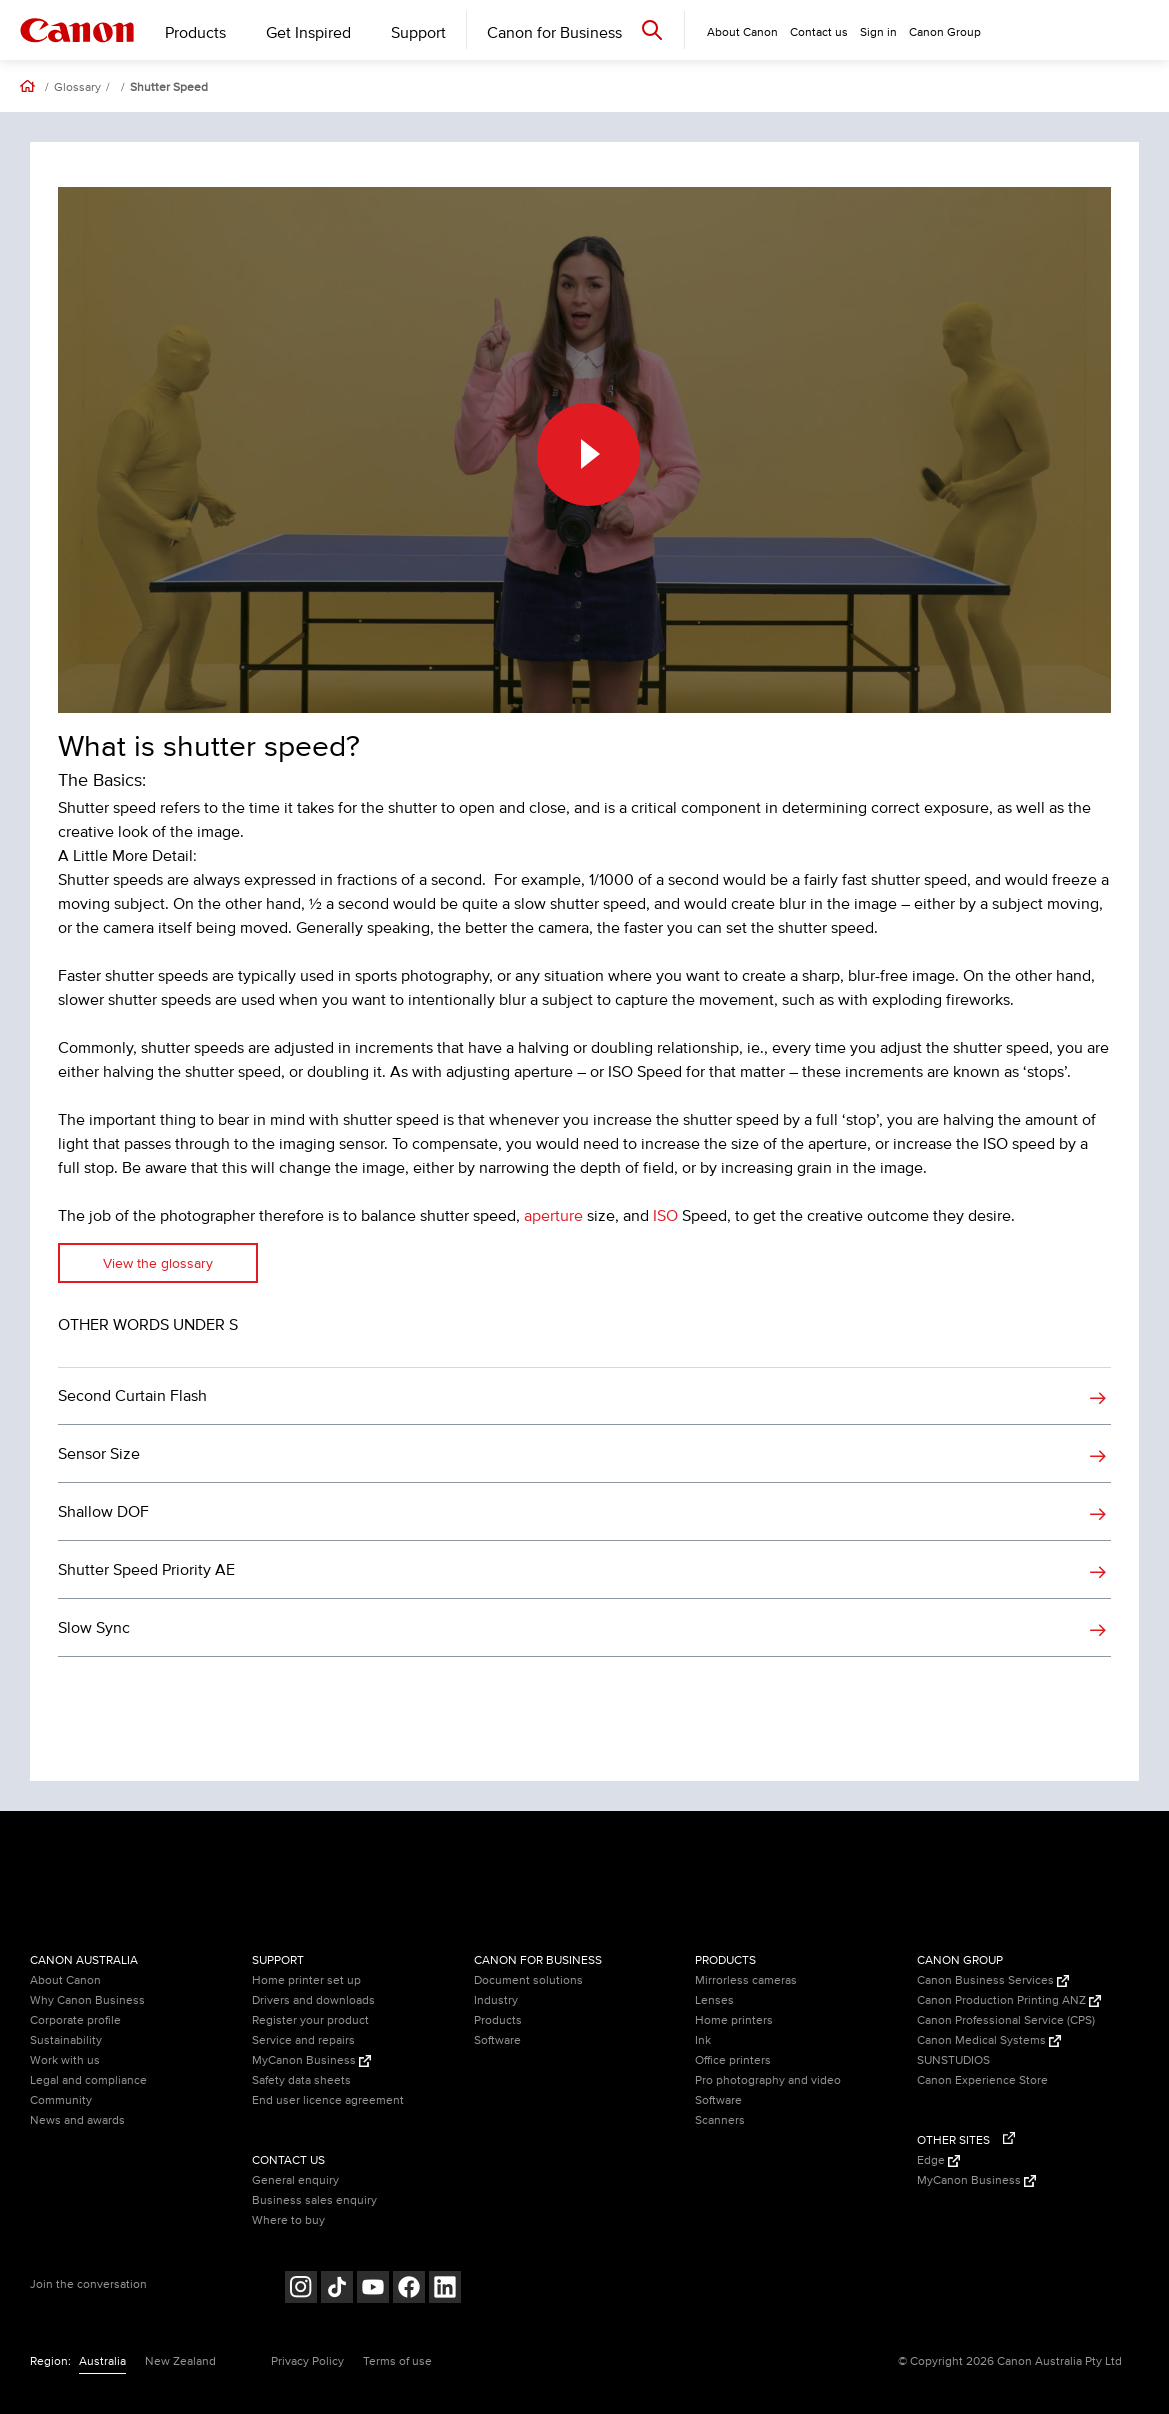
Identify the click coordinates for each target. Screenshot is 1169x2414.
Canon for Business (554, 33)
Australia (102, 2361)
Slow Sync (94, 1628)
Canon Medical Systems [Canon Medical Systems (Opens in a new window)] (989, 2040)
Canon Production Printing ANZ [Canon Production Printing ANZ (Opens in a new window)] (1009, 2000)
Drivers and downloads (313, 2000)
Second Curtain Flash (132, 1396)
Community (61, 2100)
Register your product (310, 2020)
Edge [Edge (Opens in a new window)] (938, 2160)
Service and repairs (303, 2040)
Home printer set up (306, 1980)
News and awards (77, 2120)
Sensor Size (99, 1454)
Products (195, 33)
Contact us (819, 32)
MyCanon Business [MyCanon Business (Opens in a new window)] (311, 2060)
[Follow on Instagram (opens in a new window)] (301, 2289)
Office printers (733, 2060)
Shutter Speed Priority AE (146, 1570)
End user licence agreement (328, 2100)
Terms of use (397, 2361)
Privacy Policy (307, 2361)
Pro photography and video (768, 2080)
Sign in (878, 32)
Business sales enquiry (314, 2200)
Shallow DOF (103, 1512)
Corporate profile (75, 2020)
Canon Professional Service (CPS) (1006, 2020)
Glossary (77, 88)
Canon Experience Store (982, 2080)
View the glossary (158, 1263)
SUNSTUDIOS (953, 2060)
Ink (703, 2040)
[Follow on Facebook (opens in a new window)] (409, 2289)
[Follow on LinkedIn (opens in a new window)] (445, 2289)
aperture (553, 1216)
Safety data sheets (301, 2080)
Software (497, 2040)
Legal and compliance (88, 2080)
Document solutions (528, 1980)
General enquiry (295, 2180)
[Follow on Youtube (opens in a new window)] (373, 2289)
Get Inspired (308, 33)
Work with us (65, 2060)
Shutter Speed (169, 88)
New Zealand (180, 2361)
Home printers (734, 2020)
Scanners (720, 2120)
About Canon (65, 1980)
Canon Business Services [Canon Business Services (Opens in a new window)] (993, 1980)
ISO (665, 1216)
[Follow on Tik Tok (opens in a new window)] (337, 2289)
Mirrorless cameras (746, 1980)
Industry (496, 2000)
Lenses (714, 2000)
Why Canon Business (87, 2000)
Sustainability (66, 2040)
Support (418, 33)
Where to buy (288, 2220)
